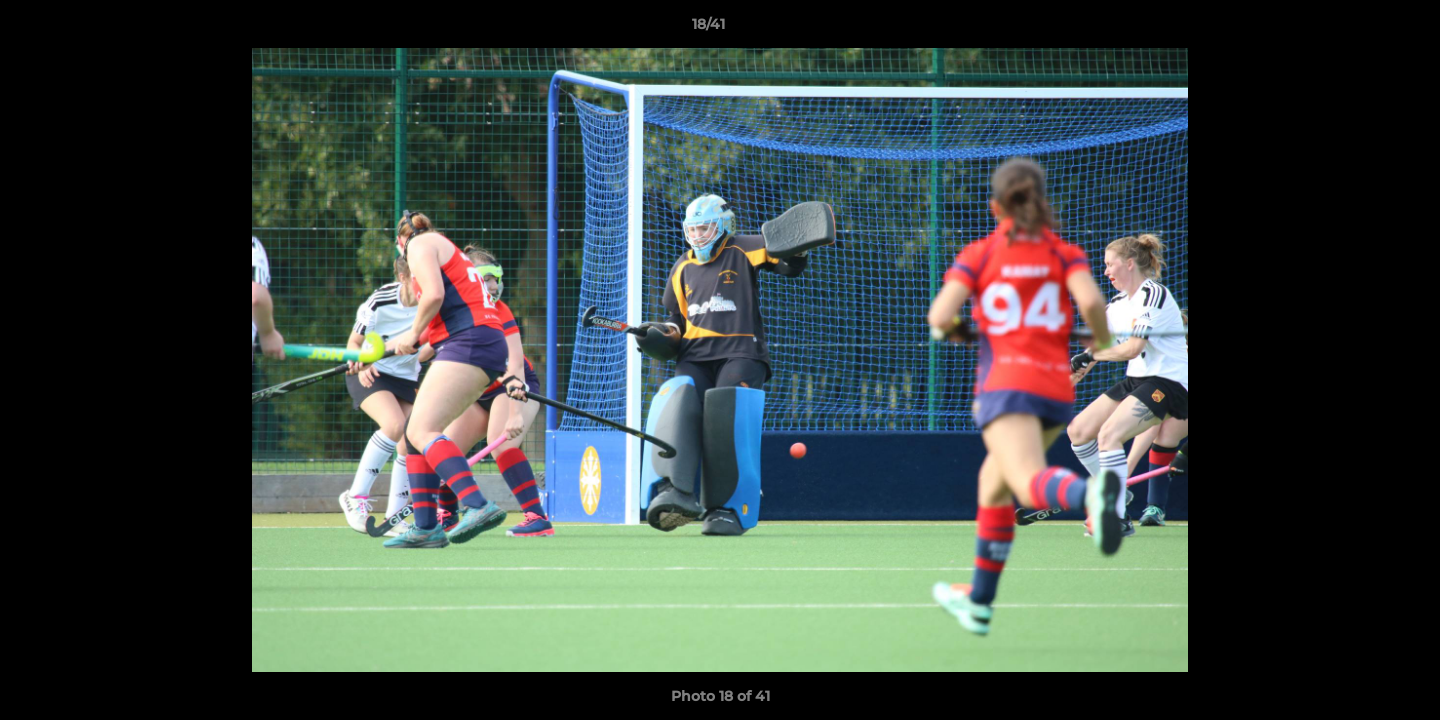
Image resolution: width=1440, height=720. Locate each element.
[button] (1356, 29)
